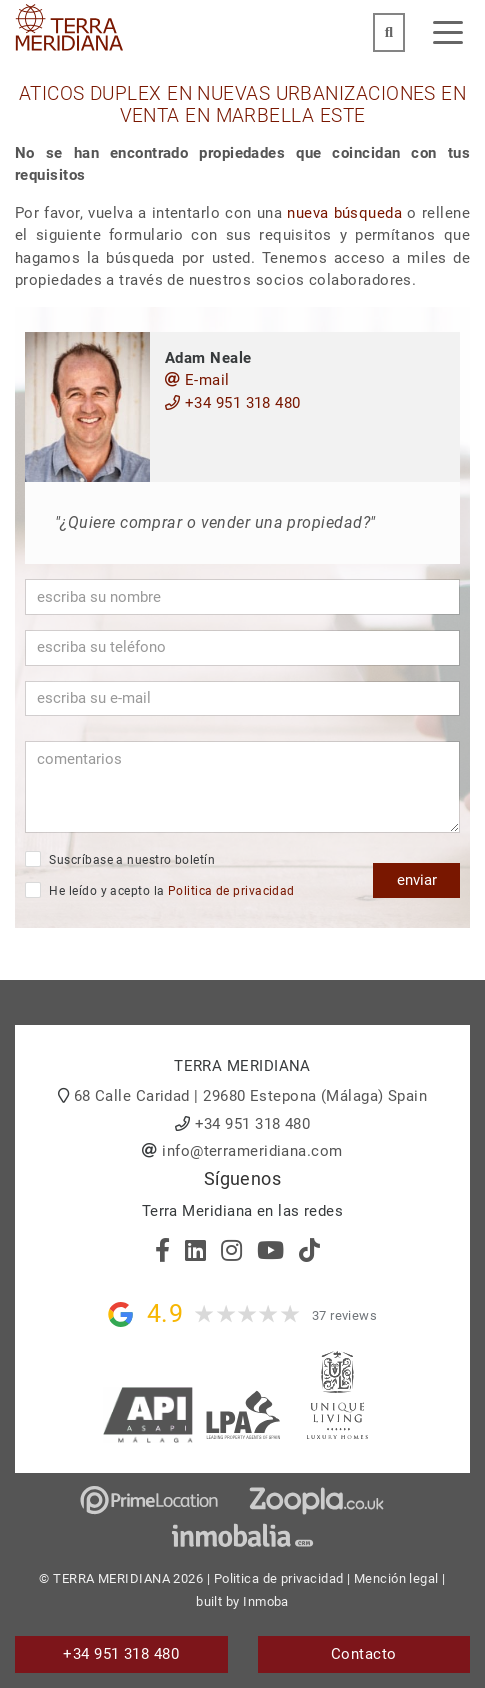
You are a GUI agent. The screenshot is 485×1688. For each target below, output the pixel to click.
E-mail (197, 380)
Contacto (364, 1654)
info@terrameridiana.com (252, 1151)
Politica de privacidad (231, 891)
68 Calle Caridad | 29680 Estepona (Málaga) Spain (251, 1096)
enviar (417, 880)
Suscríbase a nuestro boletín (120, 859)
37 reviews (345, 1315)
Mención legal (396, 1578)
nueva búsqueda (344, 213)
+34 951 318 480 (233, 403)
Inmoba (266, 1601)
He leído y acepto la (160, 890)
